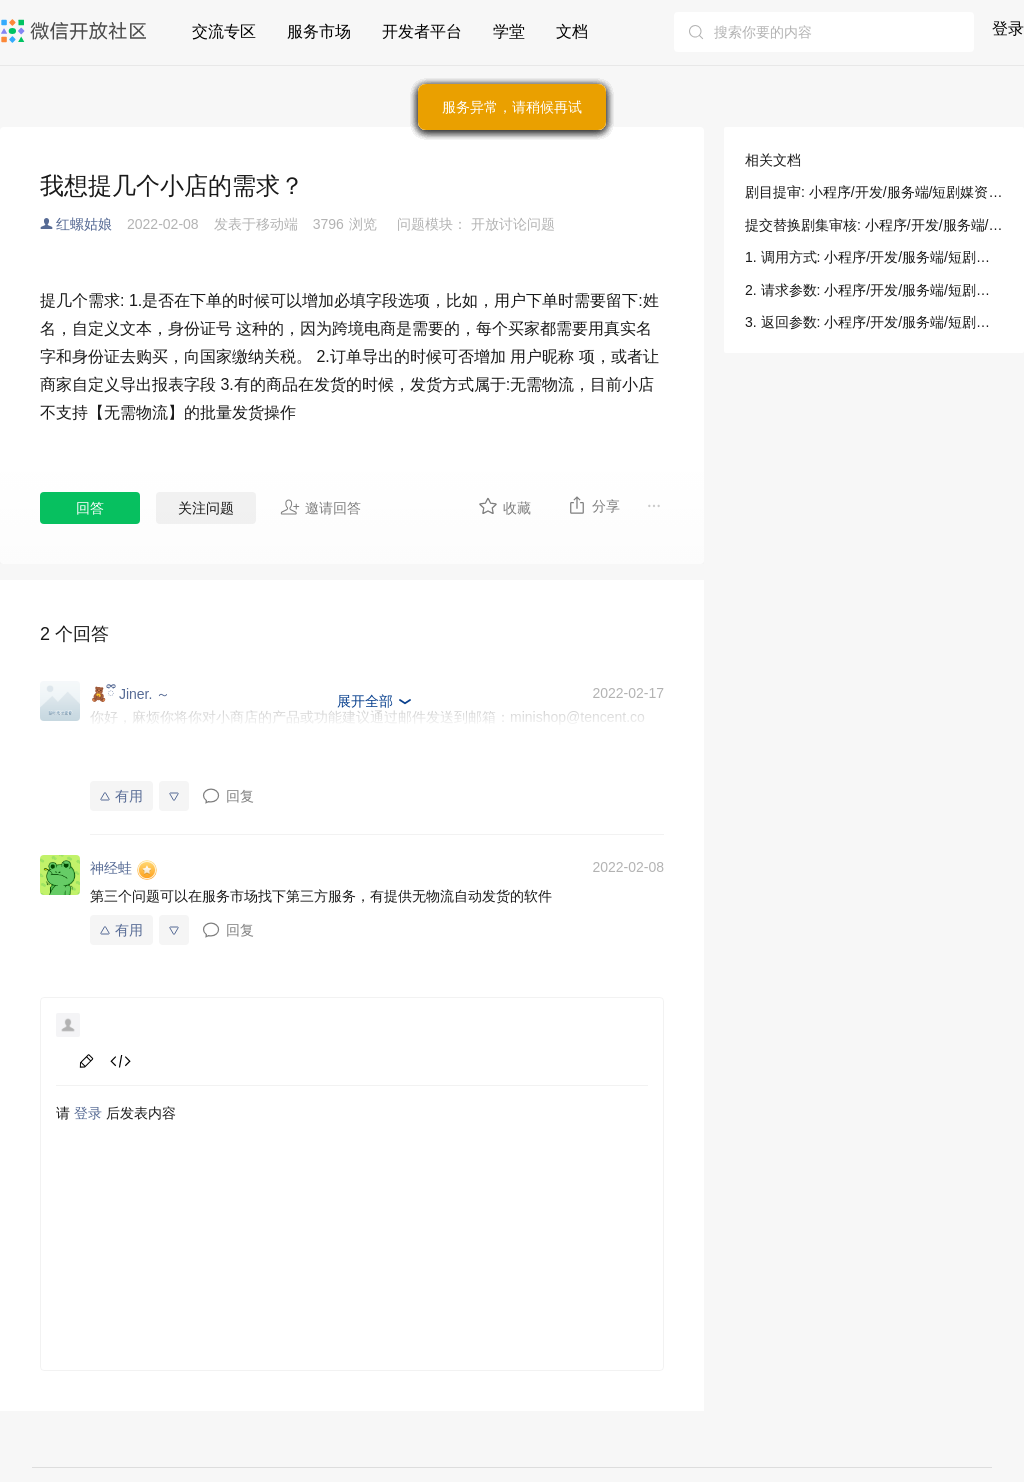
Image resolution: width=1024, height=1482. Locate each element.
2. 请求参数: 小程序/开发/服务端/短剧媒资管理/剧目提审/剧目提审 (874, 290)
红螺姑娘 (84, 224)
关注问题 (206, 508)
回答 (90, 508)
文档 (572, 31)
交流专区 (224, 31)
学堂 (509, 31)
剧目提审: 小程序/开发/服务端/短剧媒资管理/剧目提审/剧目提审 (874, 192)
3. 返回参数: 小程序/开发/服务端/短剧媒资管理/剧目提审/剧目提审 (874, 322)
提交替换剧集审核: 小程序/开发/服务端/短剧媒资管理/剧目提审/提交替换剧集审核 (874, 225)
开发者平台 (422, 31)
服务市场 (319, 31)
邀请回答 (320, 507)
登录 (1008, 28)
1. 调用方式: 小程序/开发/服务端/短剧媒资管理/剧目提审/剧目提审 (874, 257)
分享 (593, 505)
